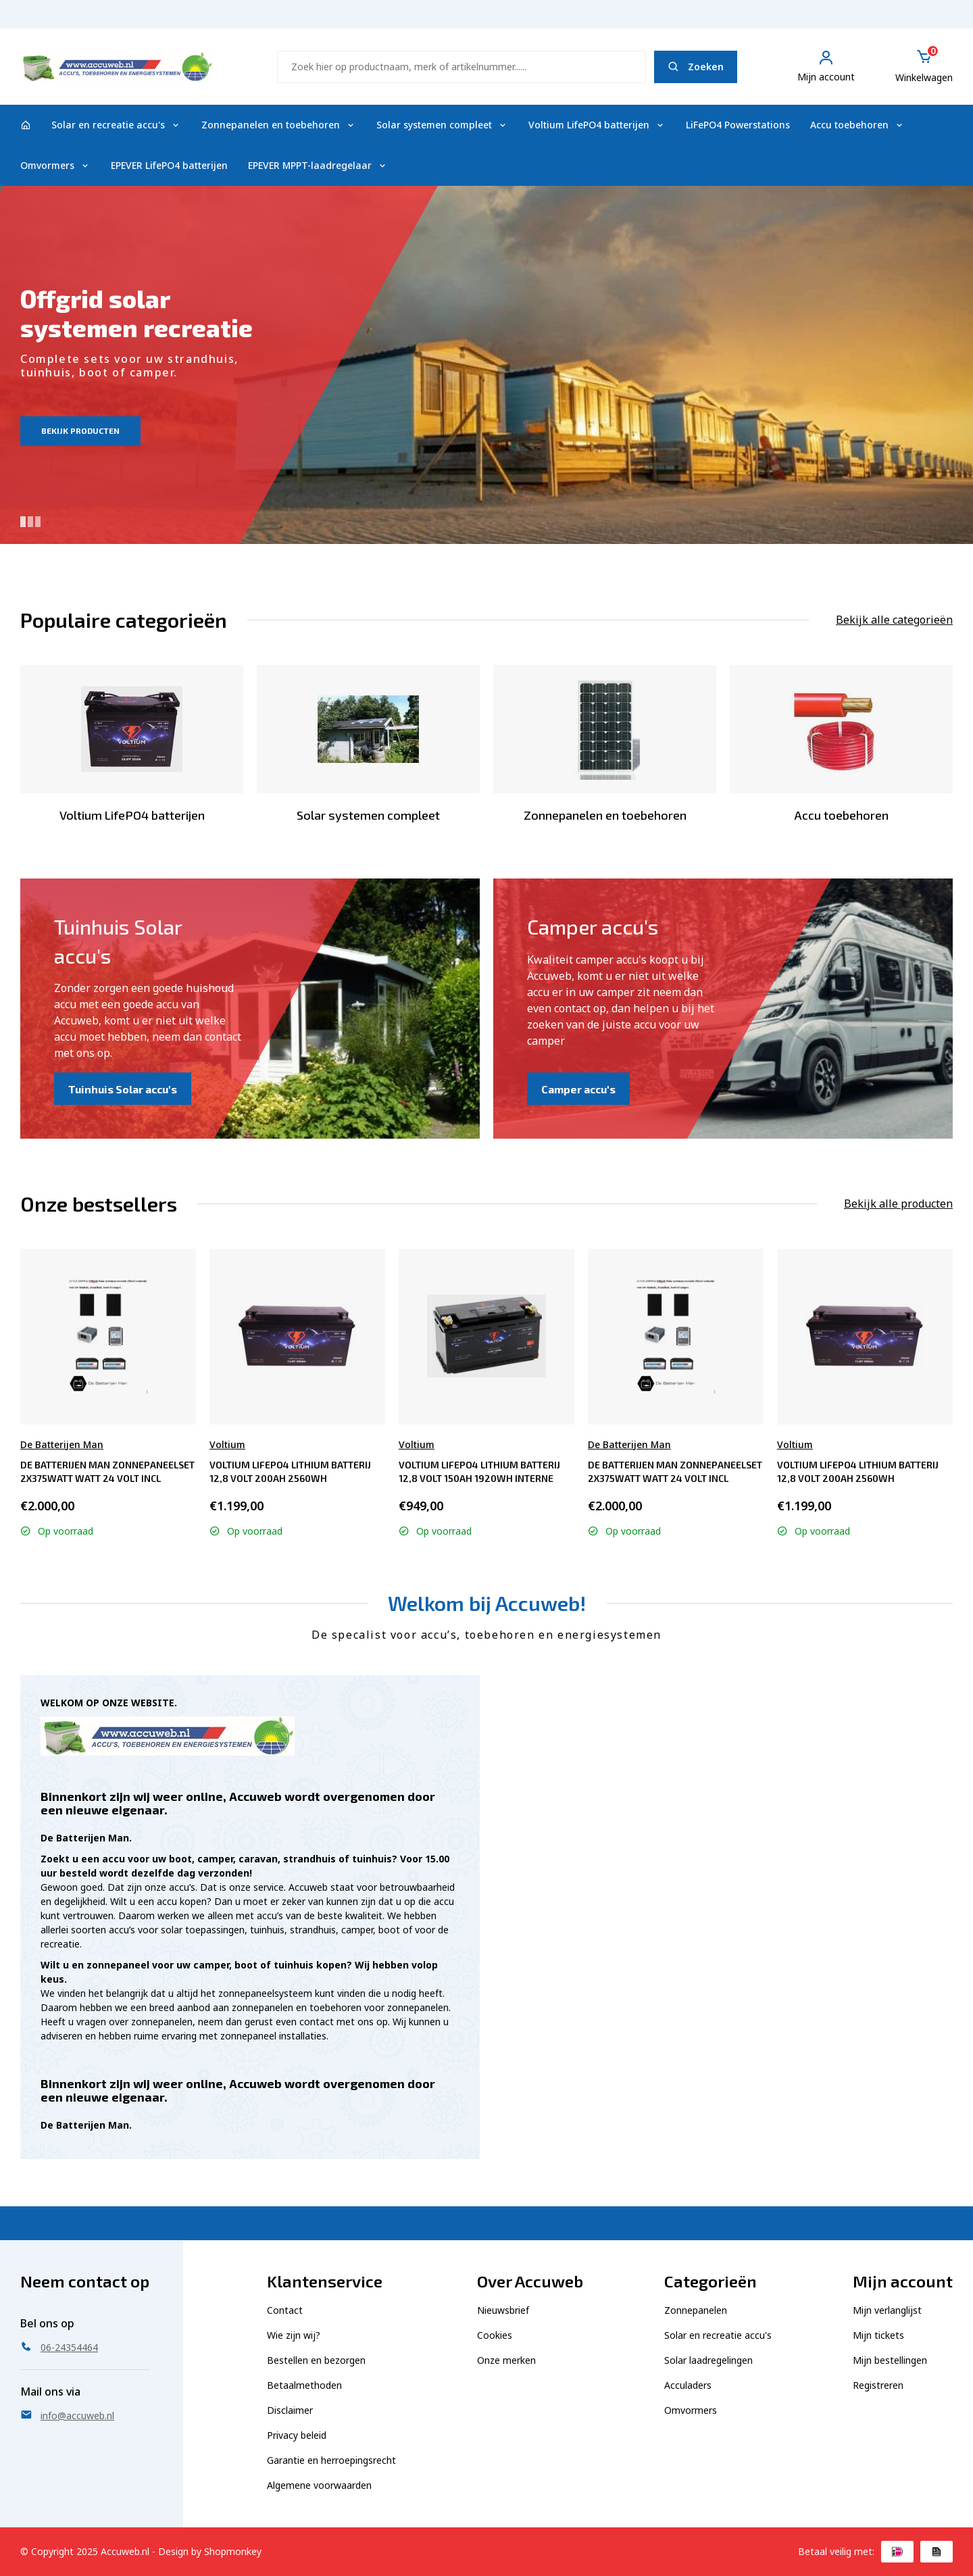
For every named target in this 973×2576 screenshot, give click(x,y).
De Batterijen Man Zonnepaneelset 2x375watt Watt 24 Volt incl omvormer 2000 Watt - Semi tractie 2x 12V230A (107, 1471)
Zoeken (696, 66)
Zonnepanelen (695, 2310)
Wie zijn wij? (293, 2335)
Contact (285, 2310)
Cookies (494, 2335)
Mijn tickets (878, 2335)
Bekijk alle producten (898, 1203)
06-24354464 (923, 20)
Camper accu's (578, 1089)
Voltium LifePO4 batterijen (597, 124)
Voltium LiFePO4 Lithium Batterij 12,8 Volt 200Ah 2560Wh (290, 1471)
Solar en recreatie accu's (116, 124)
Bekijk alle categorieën (894, 619)
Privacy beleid (296, 2435)
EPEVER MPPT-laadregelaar (318, 165)
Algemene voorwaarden (319, 2485)
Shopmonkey (232, 2551)
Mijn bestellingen (890, 2360)
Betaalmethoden (304, 2385)
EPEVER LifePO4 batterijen (169, 165)
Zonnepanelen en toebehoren (278, 124)
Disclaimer (290, 2410)
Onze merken (506, 2360)
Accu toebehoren (857, 124)
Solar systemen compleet (442, 124)
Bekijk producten (80, 430)
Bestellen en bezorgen (316, 2360)
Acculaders (688, 2385)
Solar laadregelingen (708, 2360)
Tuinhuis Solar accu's (122, 1089)
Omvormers (55, 165)
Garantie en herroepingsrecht (331, 2460)
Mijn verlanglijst (887, 2310)
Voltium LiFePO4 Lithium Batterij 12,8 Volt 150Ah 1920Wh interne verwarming (479, 1471)
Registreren (878, 2385)
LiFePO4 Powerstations (738, 124)
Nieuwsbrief (503, 2310)
